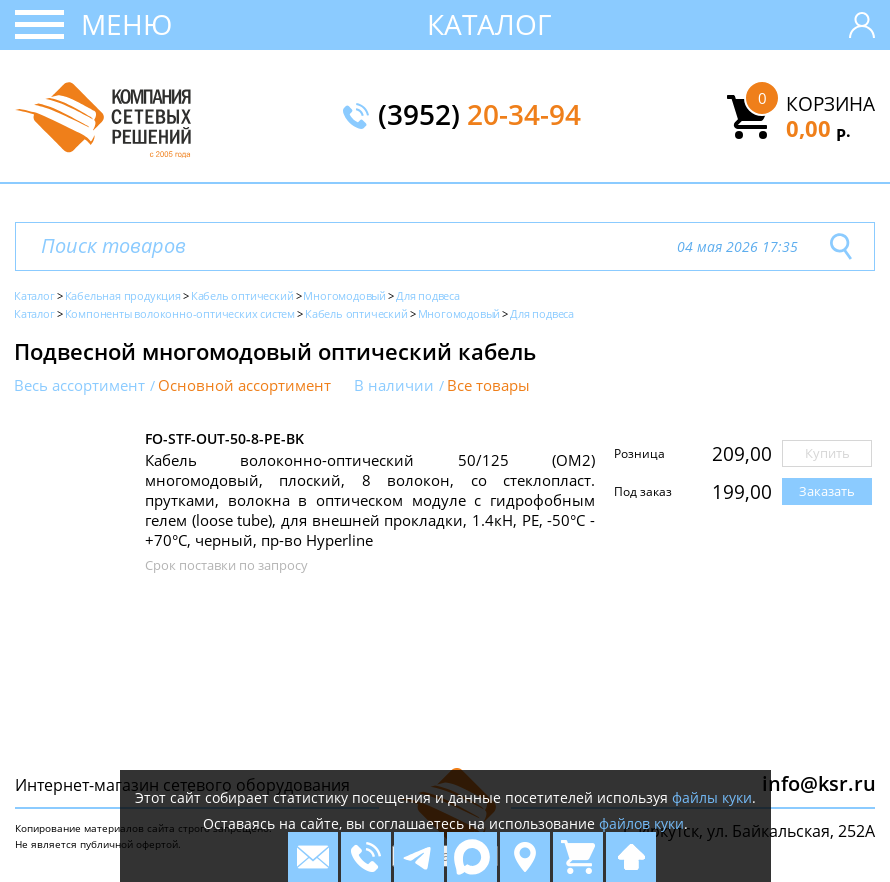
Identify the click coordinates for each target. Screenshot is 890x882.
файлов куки (641, 823)
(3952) (479, 116)
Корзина (830, 104)
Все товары (488, 385)
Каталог (489, 24)
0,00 (818, 128)
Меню (126, 24)
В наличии (394, 385)
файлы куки (712, 797)
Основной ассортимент (244, 385)
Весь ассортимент (79, 385)
